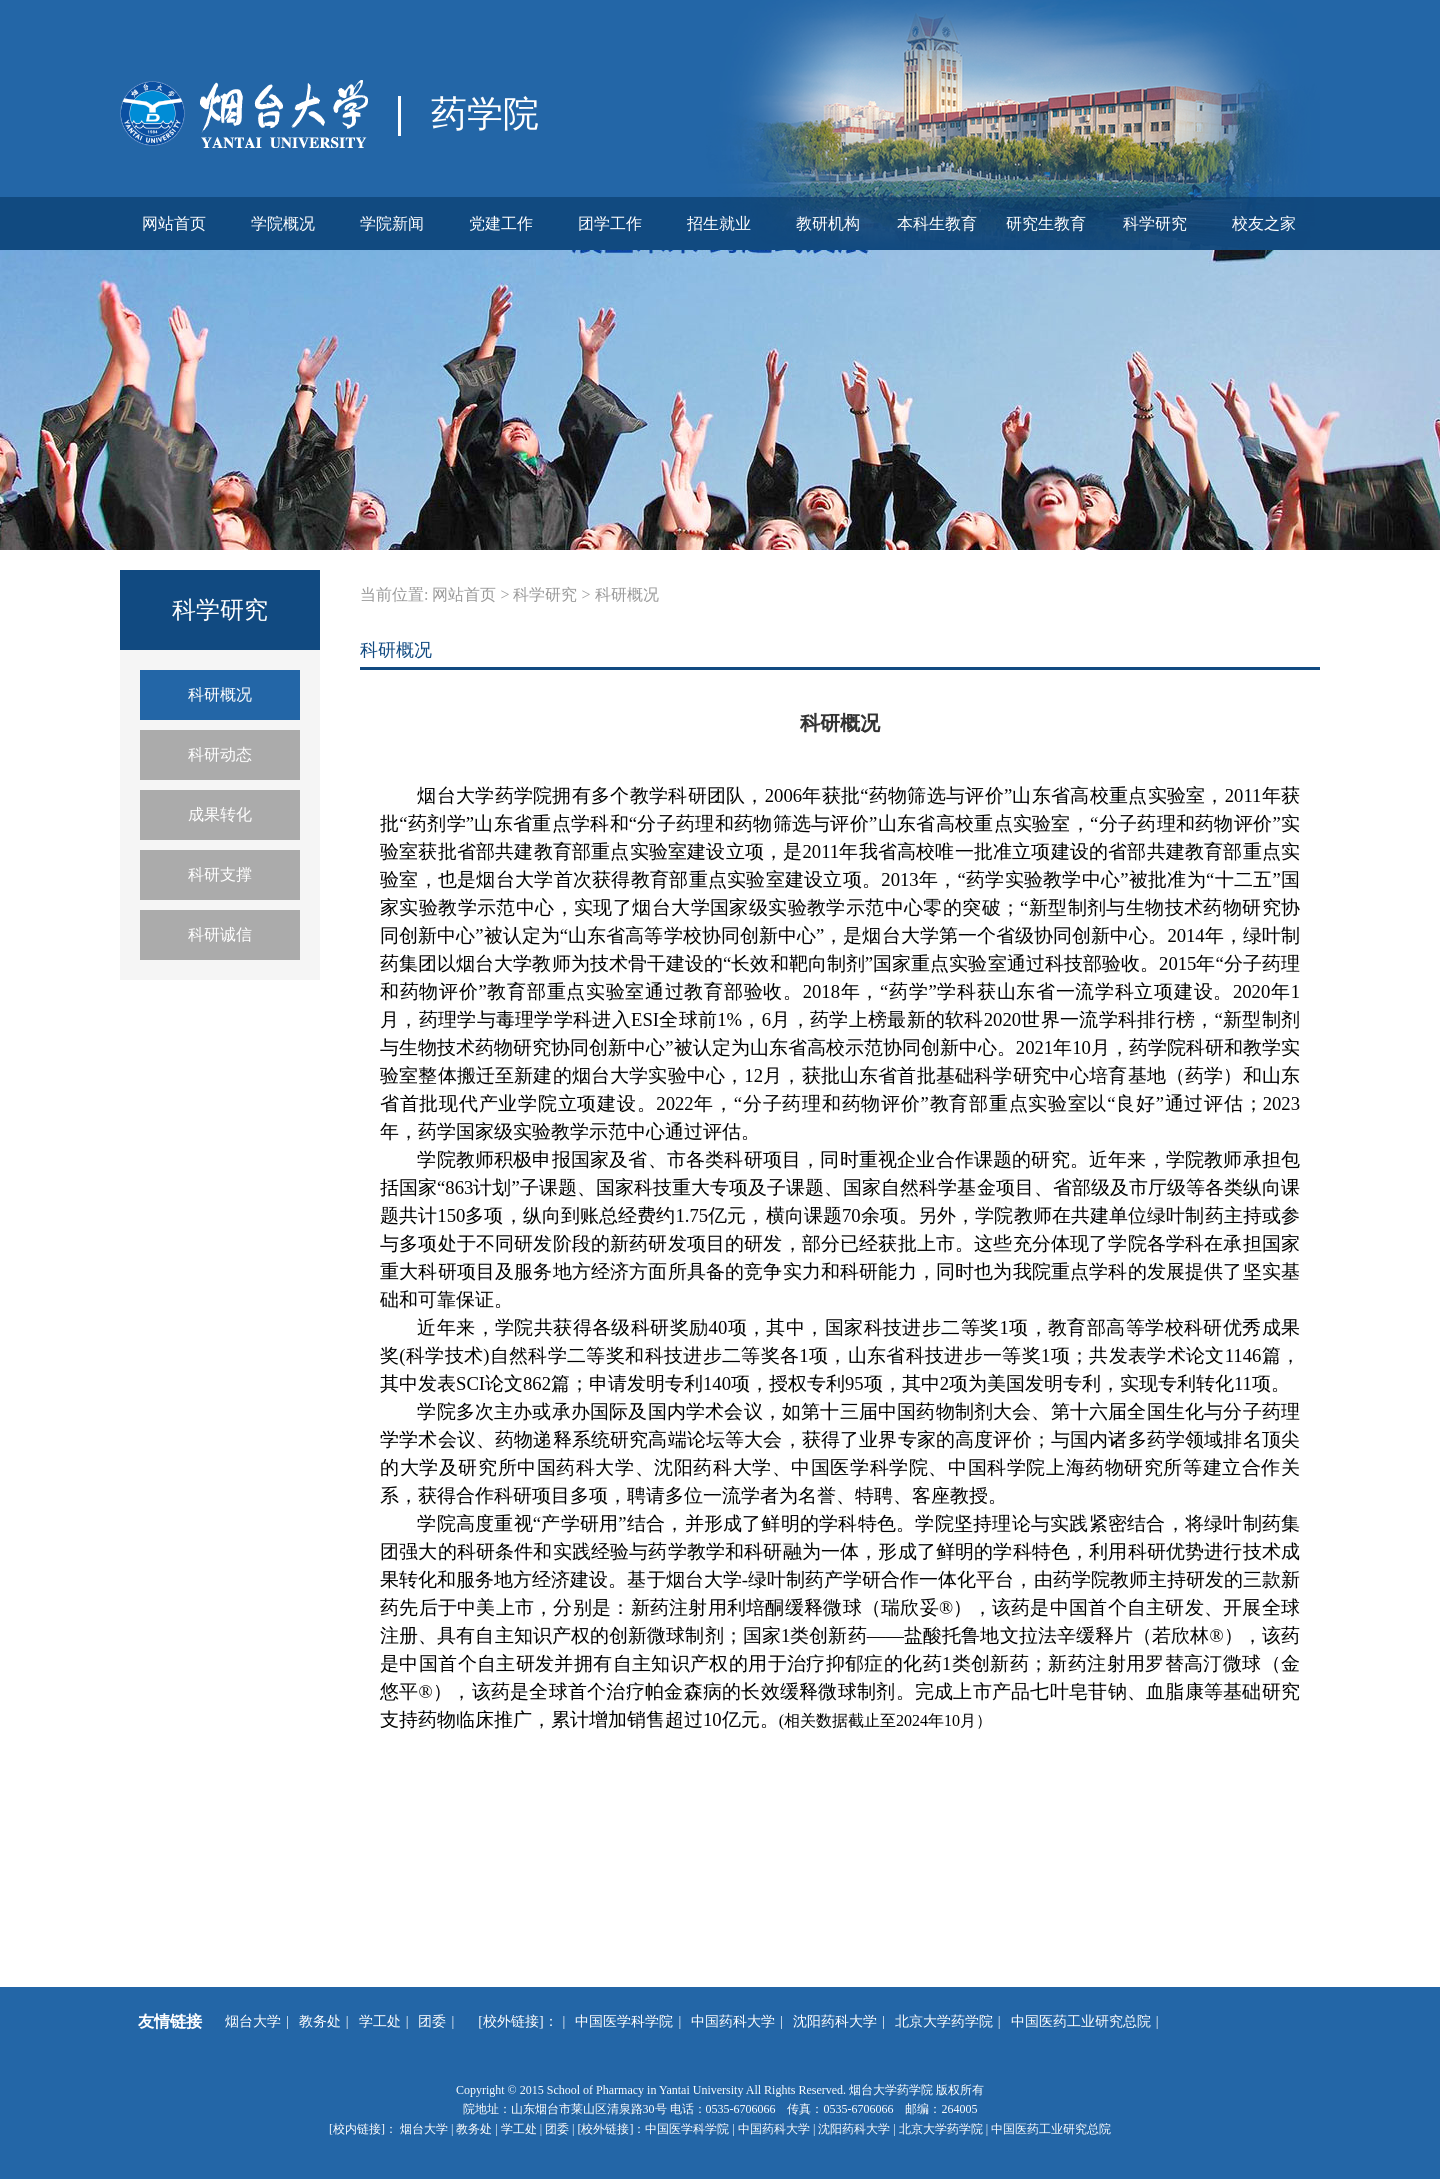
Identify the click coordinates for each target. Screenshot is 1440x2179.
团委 (432, 2021)
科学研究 (1155, 223)
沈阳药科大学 (835, 2021)
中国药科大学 (733, 2021)
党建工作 (501, 223)
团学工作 (610, 223)
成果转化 (220, 814)
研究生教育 (1046, 223)
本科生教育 (937, 223)
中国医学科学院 (624, 2021)
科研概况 (220, 694)
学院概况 (283, 223)
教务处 (320, 2021)
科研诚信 (220, 934)
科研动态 (220, 754)
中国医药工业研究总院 (1081, 2021)
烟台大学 (253, 2021)
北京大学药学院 (944, 2021)
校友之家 (1264, 223)
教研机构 (828, 223)
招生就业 (719, 223)
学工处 (380, 2021)
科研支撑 (220, 874)
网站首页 (174, 223)
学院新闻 (392, 223)
